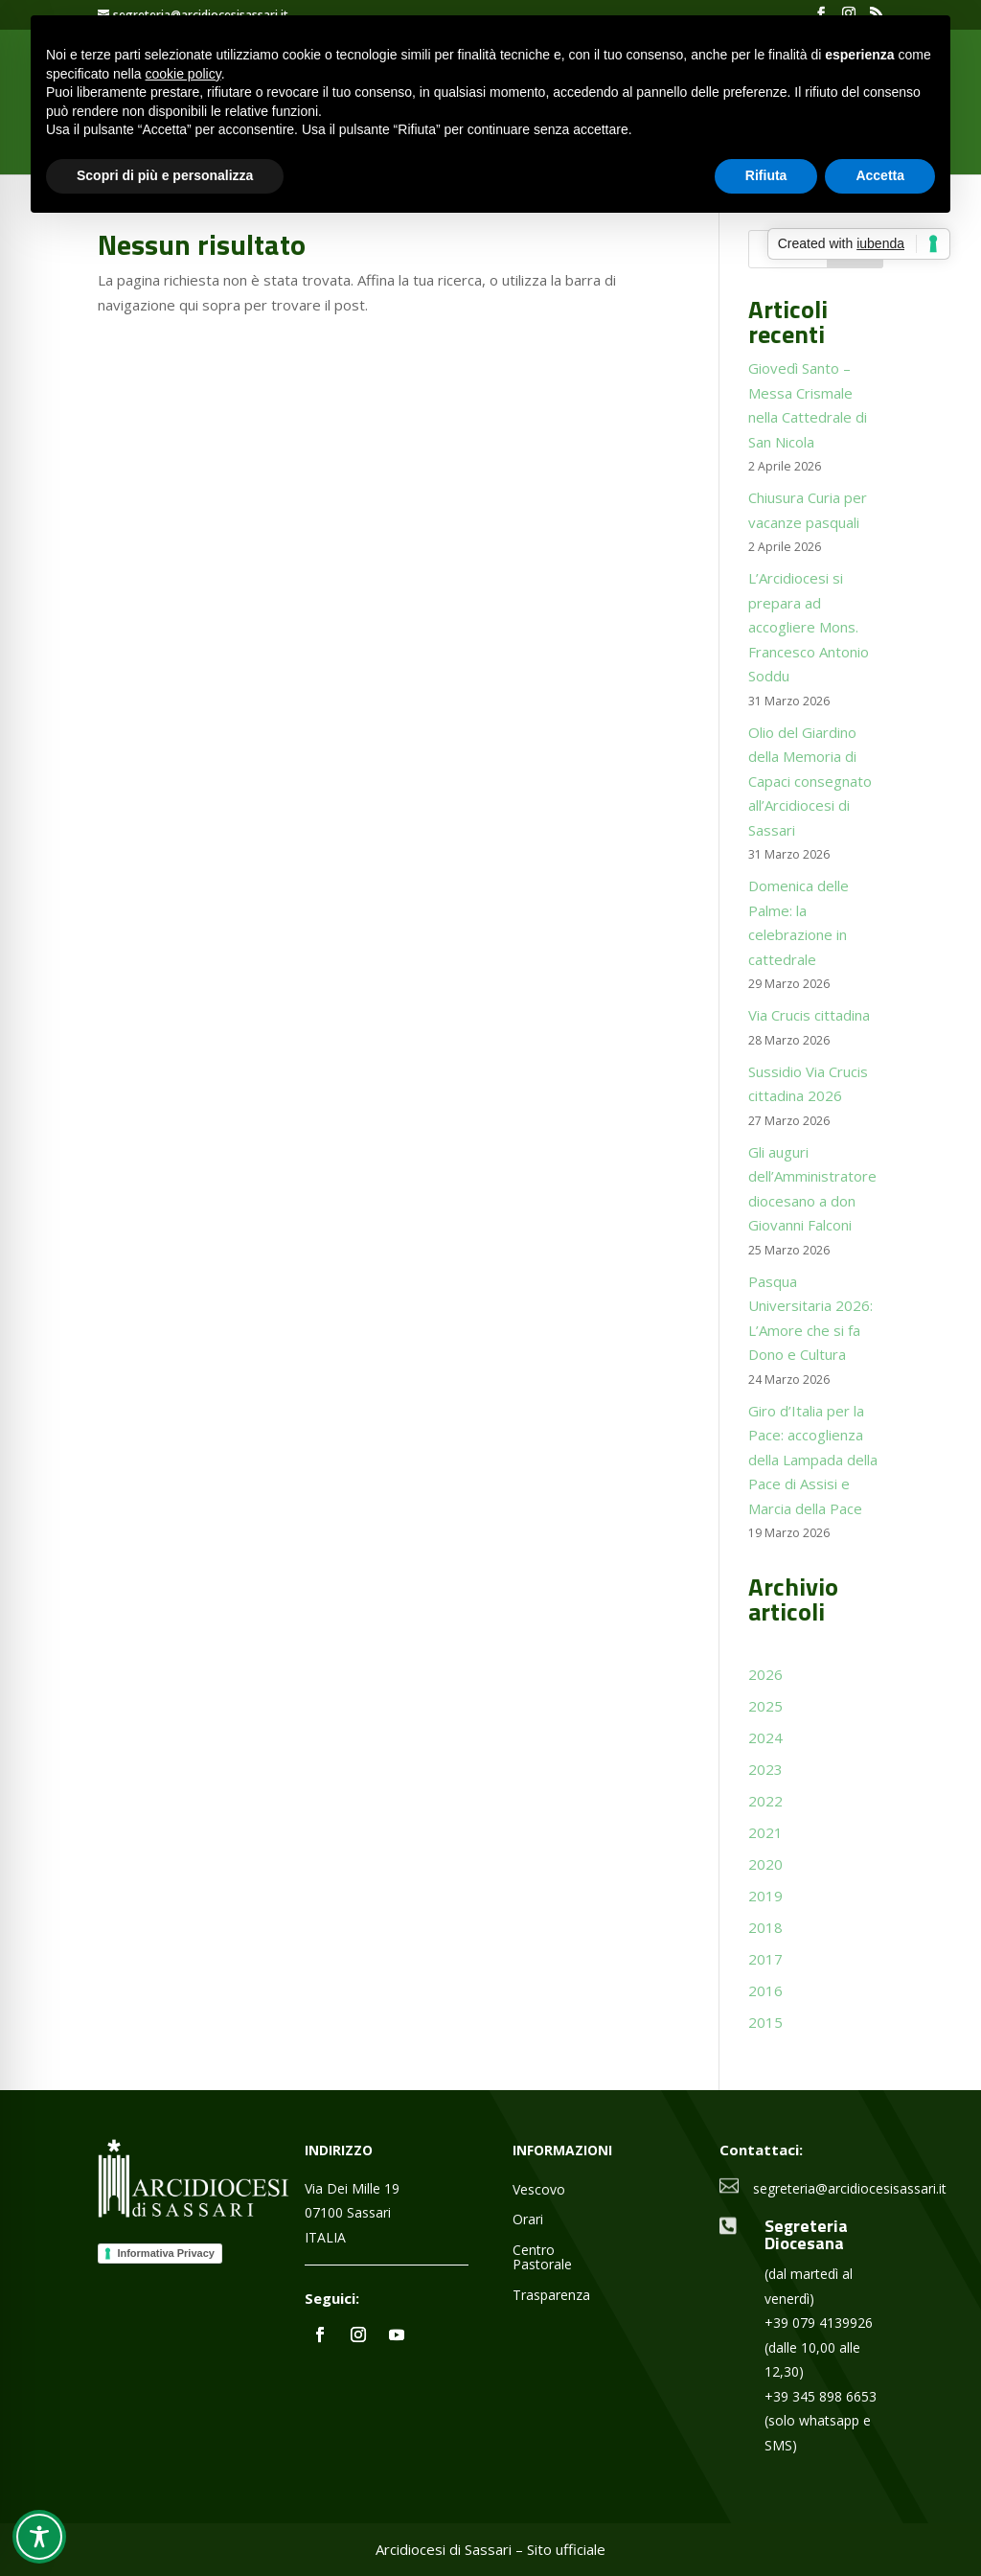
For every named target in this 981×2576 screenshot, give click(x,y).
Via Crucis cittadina (809, 1014)
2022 (765, 1800)
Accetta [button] (880, 175)
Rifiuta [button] (766, 175)
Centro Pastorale (542, 2257)
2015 (765, 2022)
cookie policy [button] (183, 73)
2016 (765, 1990)
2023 (765, 1769)
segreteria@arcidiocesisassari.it (850, 2188)
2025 (765, 1705)
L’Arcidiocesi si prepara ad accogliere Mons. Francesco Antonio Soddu (808, 626)
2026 (765, 1674)
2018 (765, 1927)
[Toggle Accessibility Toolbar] (39, 2537)
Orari (528, 2220)
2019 (765, 1895)
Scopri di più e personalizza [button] (165, 175)
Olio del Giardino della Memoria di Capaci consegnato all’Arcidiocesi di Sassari (810, 781)
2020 (765, 1864)
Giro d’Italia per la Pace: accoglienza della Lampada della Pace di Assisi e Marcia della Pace (813, 1459)
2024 (765, 1737)
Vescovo (539, 2190)
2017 (765, 1958)
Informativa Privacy (166, 2253)
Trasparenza (551, 2296)
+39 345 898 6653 (820, 2396)
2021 (765, 1832)
